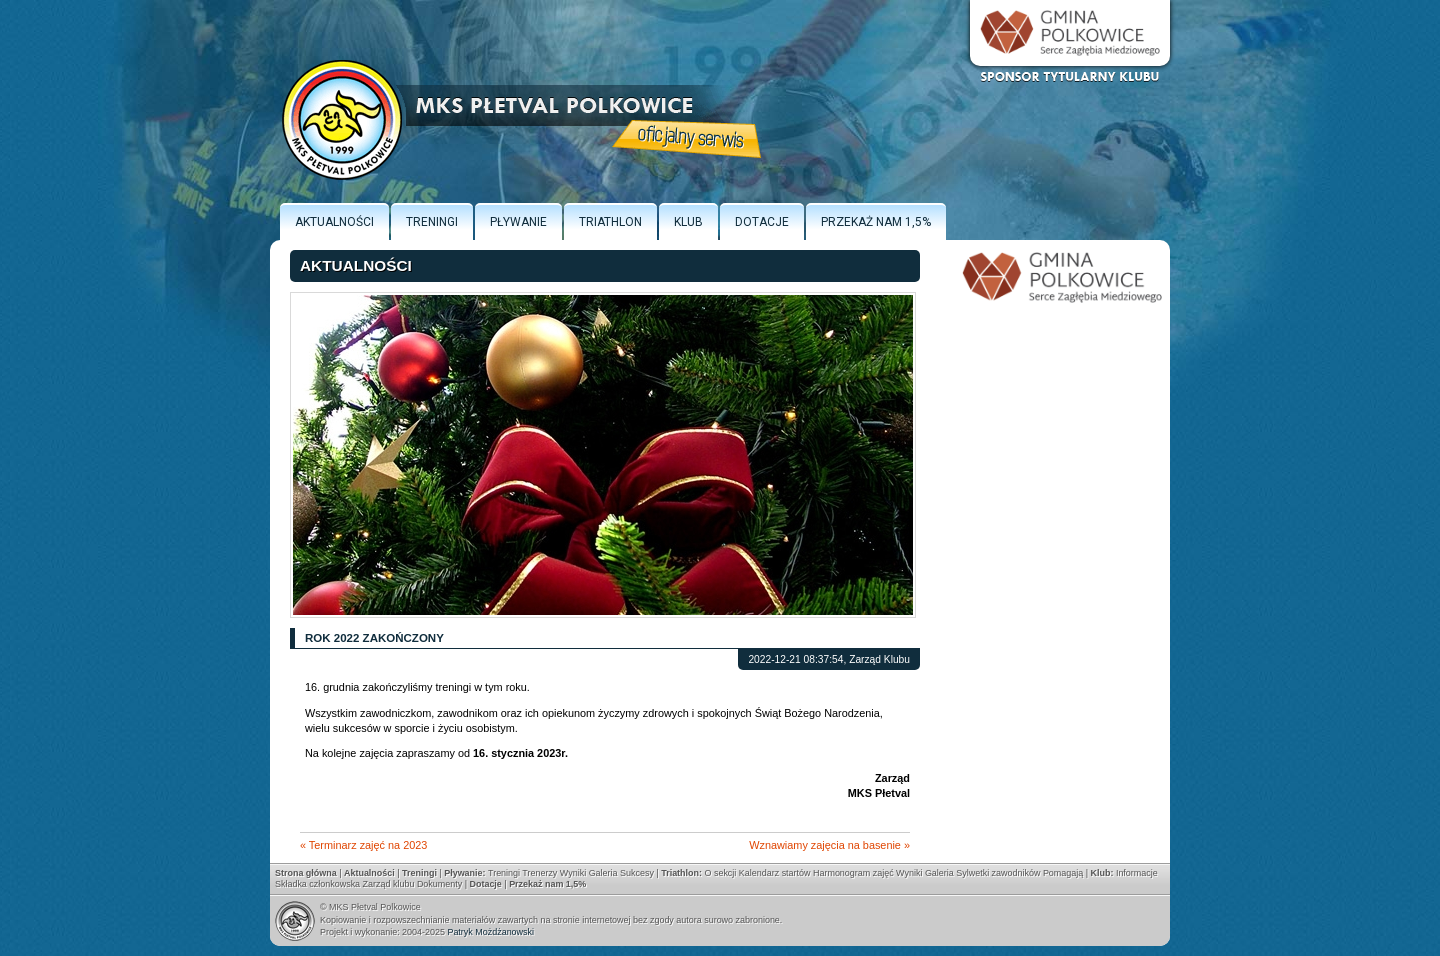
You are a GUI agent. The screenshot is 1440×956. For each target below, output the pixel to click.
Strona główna (306, 873)
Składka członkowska (317, 884)
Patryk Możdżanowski (490, 932)
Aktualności (334, 222)
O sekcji (720, 873)
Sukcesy (637, 873)
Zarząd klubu (389, 884)
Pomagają (1063, 873)
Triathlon (610, 222)
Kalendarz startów (775, 873)
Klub (688, 222)
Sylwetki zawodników (998, 873)
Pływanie (518, 222)
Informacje (1137, 873)
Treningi (432, 222)
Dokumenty (439, 884)
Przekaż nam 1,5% (876, 222)
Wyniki (573, 873)
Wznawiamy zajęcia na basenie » (829, 845)
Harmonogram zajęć (853, 873)
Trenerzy (539, 873)
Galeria (603, 873)
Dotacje (762, 222)
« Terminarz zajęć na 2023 (363, 845)
